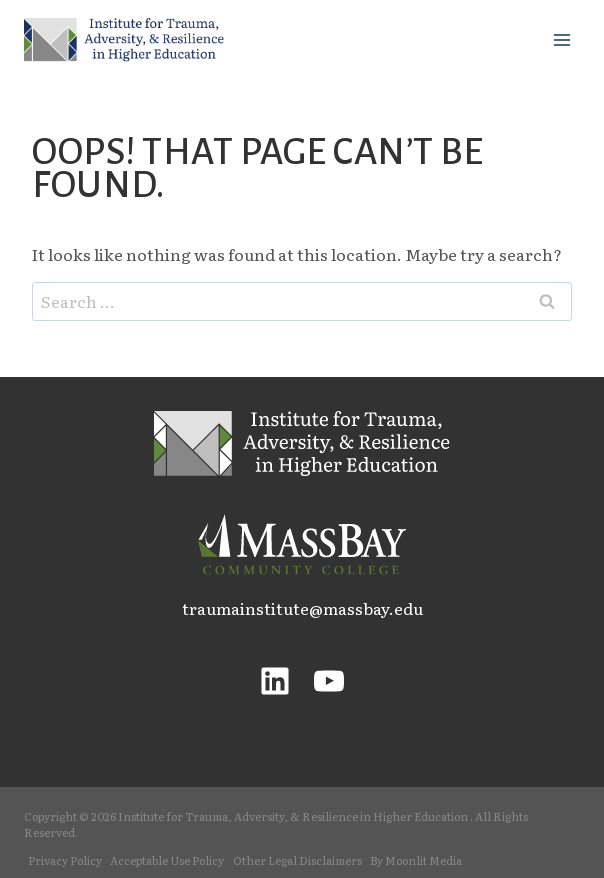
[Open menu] (561, 39)
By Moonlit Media (416, 860)
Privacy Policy (65, 860)
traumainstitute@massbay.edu (302, 608)
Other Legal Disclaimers (297, 860)
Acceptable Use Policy (167, 860)
